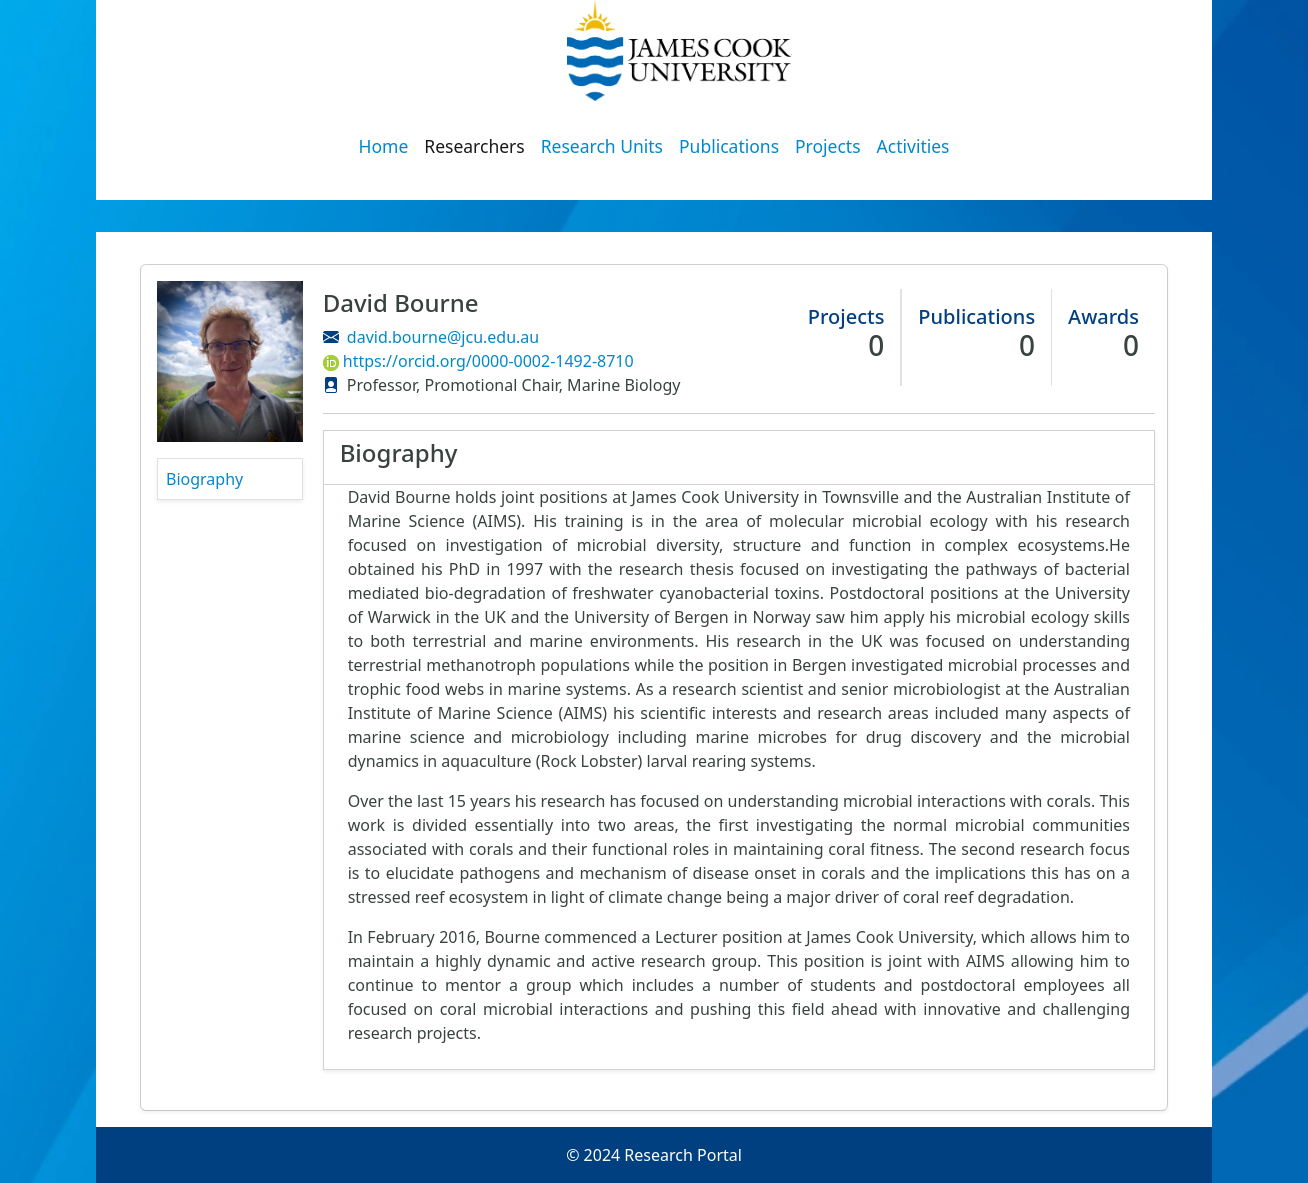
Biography (204, 479)
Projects (828, 146)
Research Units (602, 146)
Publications (729, 146)
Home (384, 146)
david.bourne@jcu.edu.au (443, 337)
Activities (913, 146)
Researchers (474, 146)
